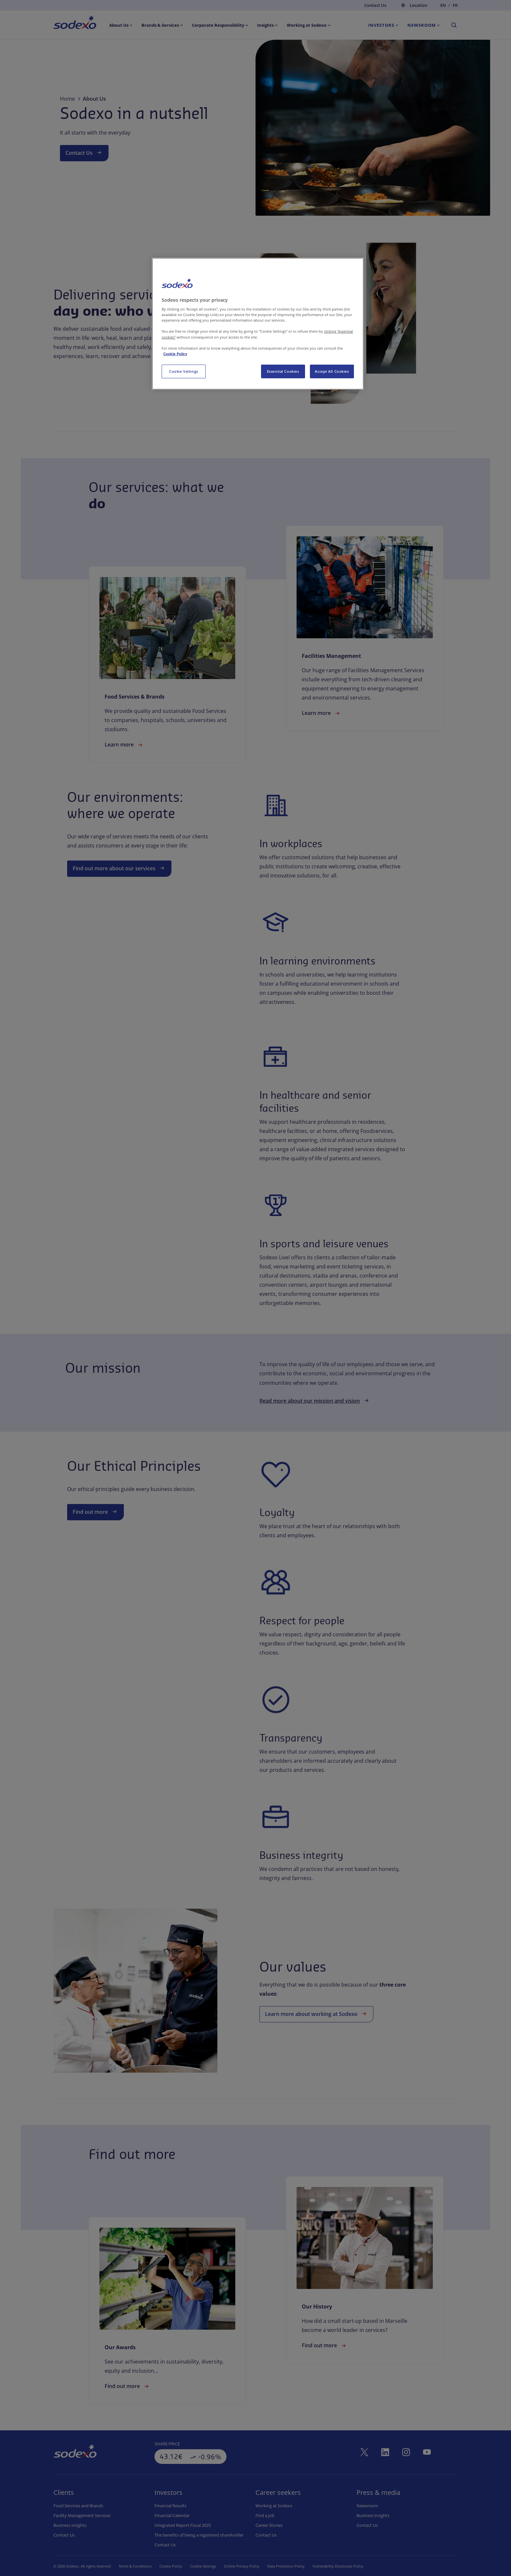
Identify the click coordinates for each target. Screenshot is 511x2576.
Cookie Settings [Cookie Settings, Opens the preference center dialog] (183, 371)
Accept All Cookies (332, 371)
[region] (258, 324)
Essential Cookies (283, 371)
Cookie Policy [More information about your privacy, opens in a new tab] (175, 353)
